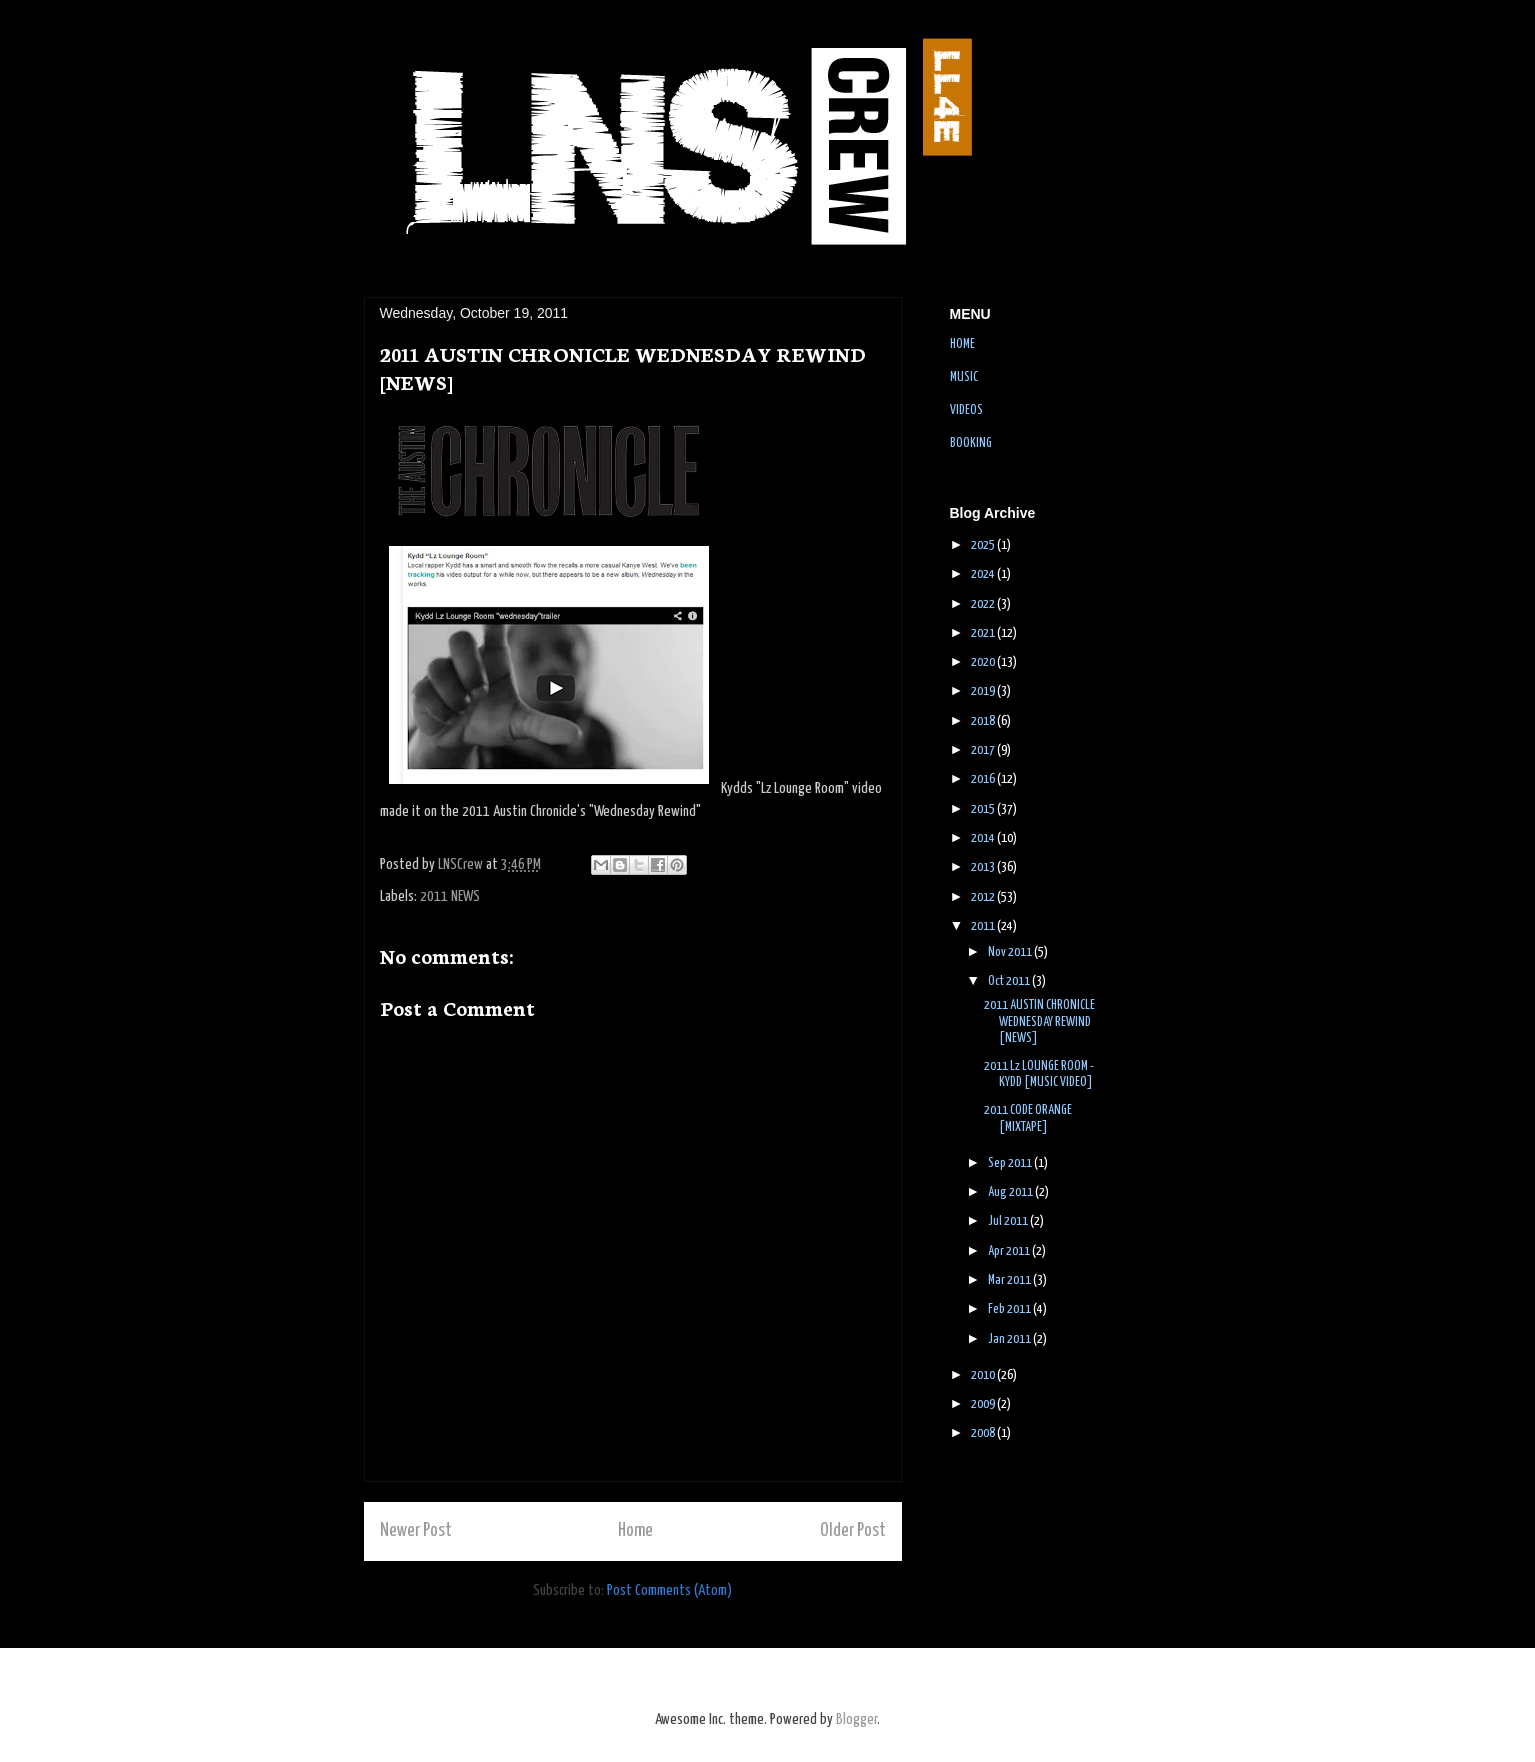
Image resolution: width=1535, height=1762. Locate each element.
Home (635, 1531)
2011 (984, 926)
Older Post (853, 1531)
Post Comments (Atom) (669, 1590)
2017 (984, 750)
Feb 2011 (1010, 1309)
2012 (984, 897)
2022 (984, 604)
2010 (984, 1375)
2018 (984, 721)
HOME (962, 344)
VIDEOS (966, 410)
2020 (984, 662)
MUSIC (964, 377)
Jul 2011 (1009, 1221)
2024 (984, 574)
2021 (984, 633)
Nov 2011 (1011, 952)
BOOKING (971, 443)
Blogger (856, 1719)
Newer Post (416, 1531)
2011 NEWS (450, 896)
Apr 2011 (1010, 1251)
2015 (984, 809)
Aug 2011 (1011, 1192)
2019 (984, 691)
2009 (984, 1404)
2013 (984, 867)
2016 (984, 779)
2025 (984, 545)
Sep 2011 (1011, 1163)
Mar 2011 (1010, 1280)
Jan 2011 (1010, 1339)
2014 (984, 838)
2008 (984, 1433)
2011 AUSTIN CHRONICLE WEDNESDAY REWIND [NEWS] (1039, 1022)
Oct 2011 (1010, 981)
